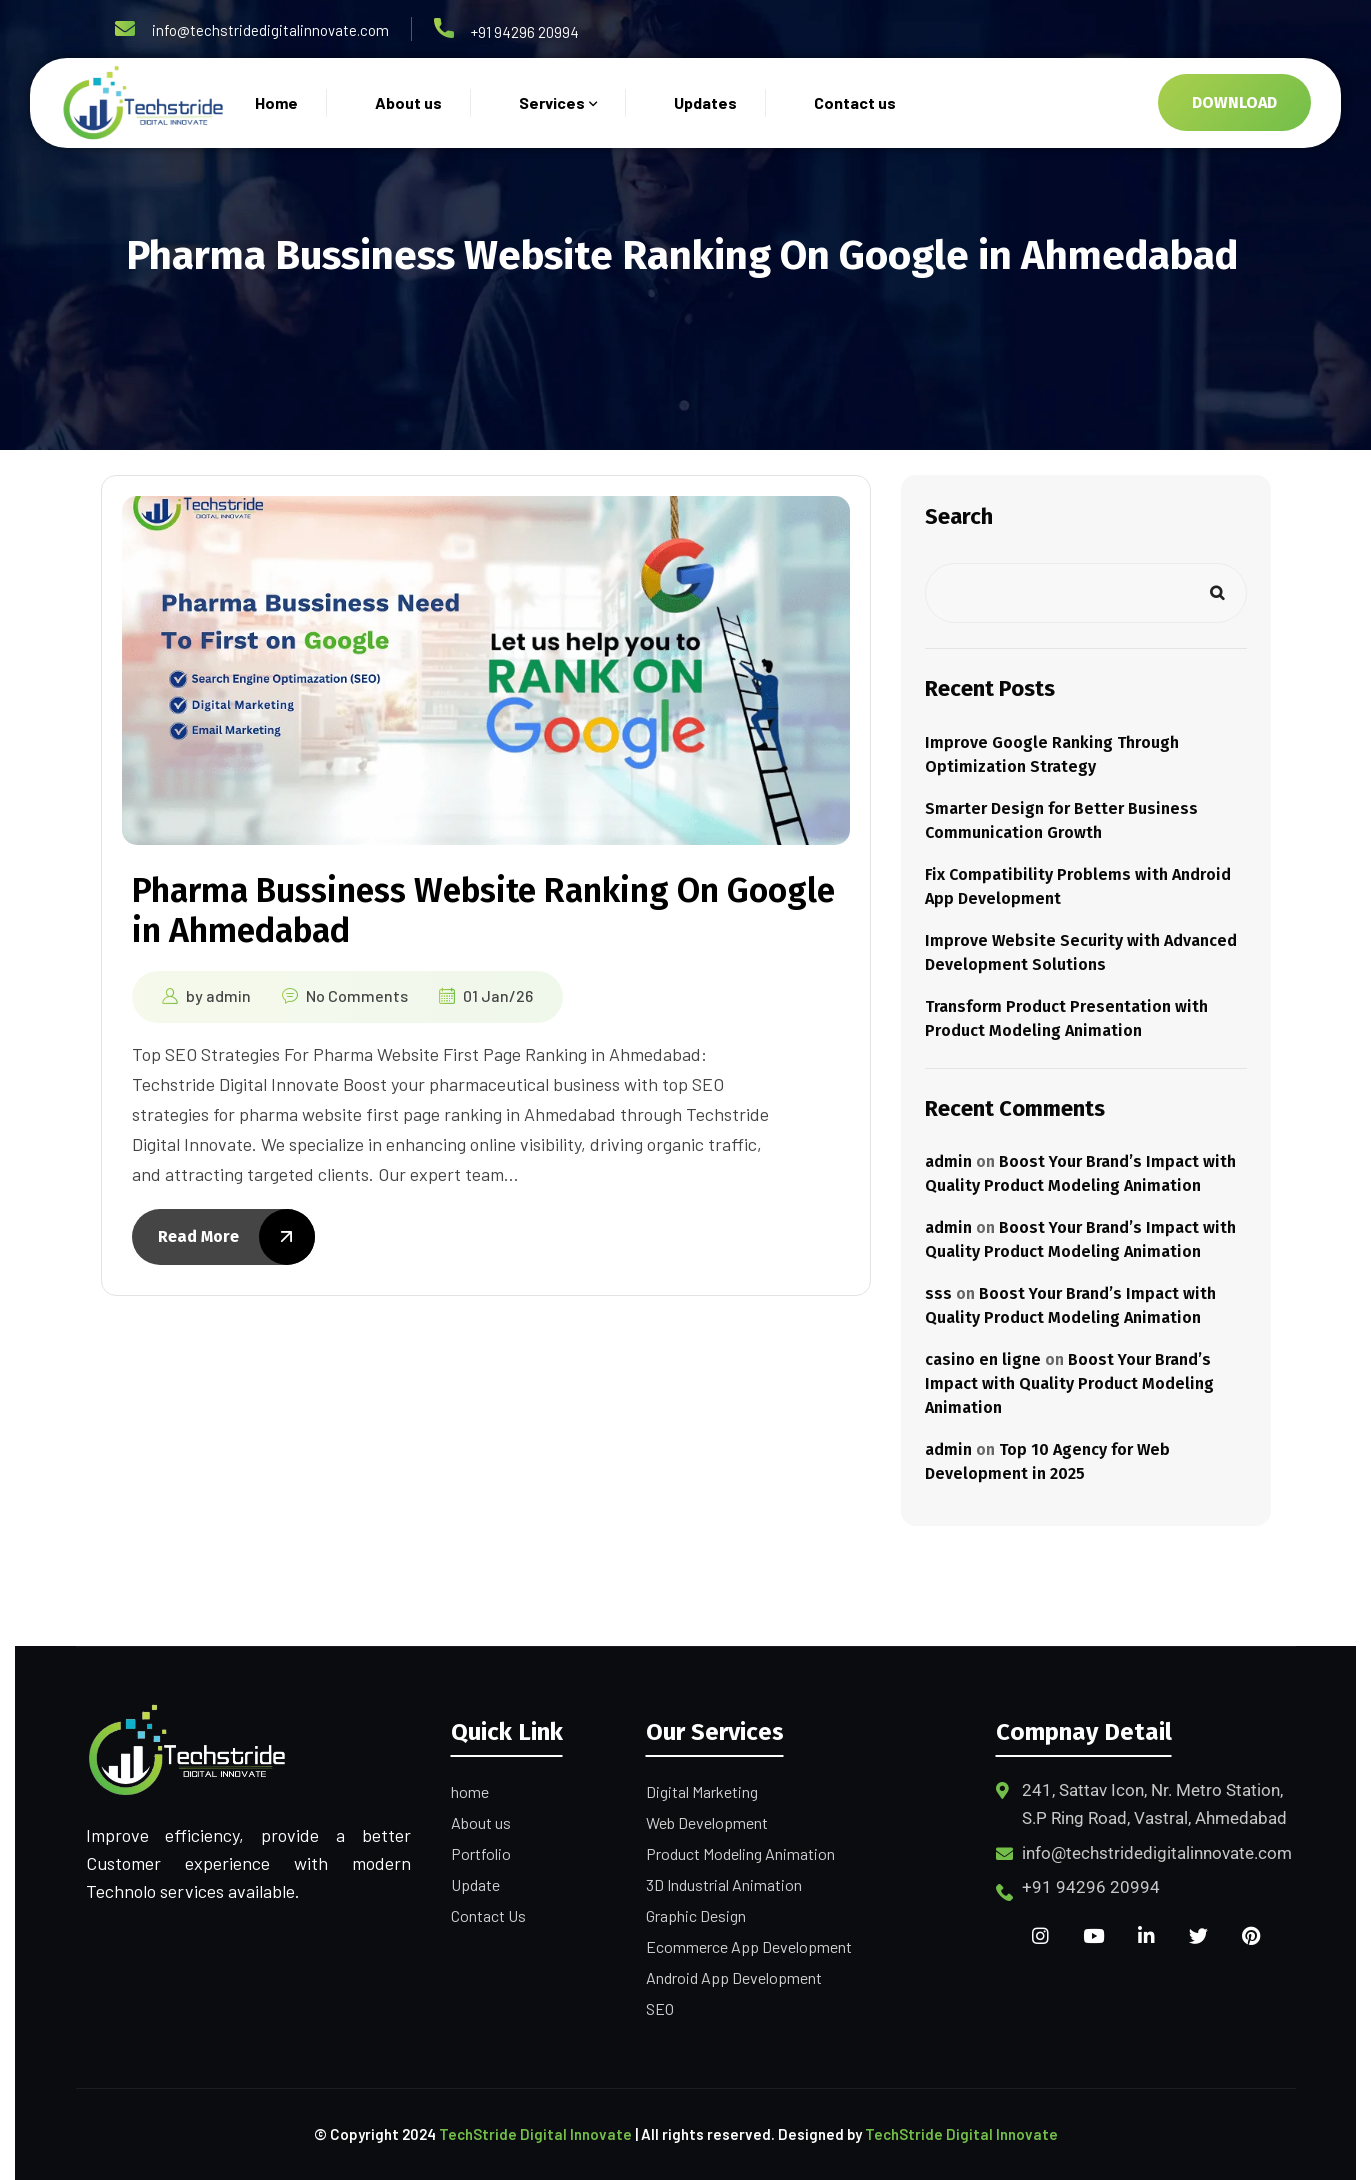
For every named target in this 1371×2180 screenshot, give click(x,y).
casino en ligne (983, 1359)
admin (228, 995)
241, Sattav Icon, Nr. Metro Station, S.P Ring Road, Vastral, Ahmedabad (1154, 1804)
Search (959, 516)
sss (938, 1293)
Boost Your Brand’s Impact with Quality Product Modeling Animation (1069, 1383)
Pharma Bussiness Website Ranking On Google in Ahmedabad (484, 910)
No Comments (357, 995)
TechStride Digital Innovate (535, 2134)
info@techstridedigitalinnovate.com (270, 30)
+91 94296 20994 (525, 32)
